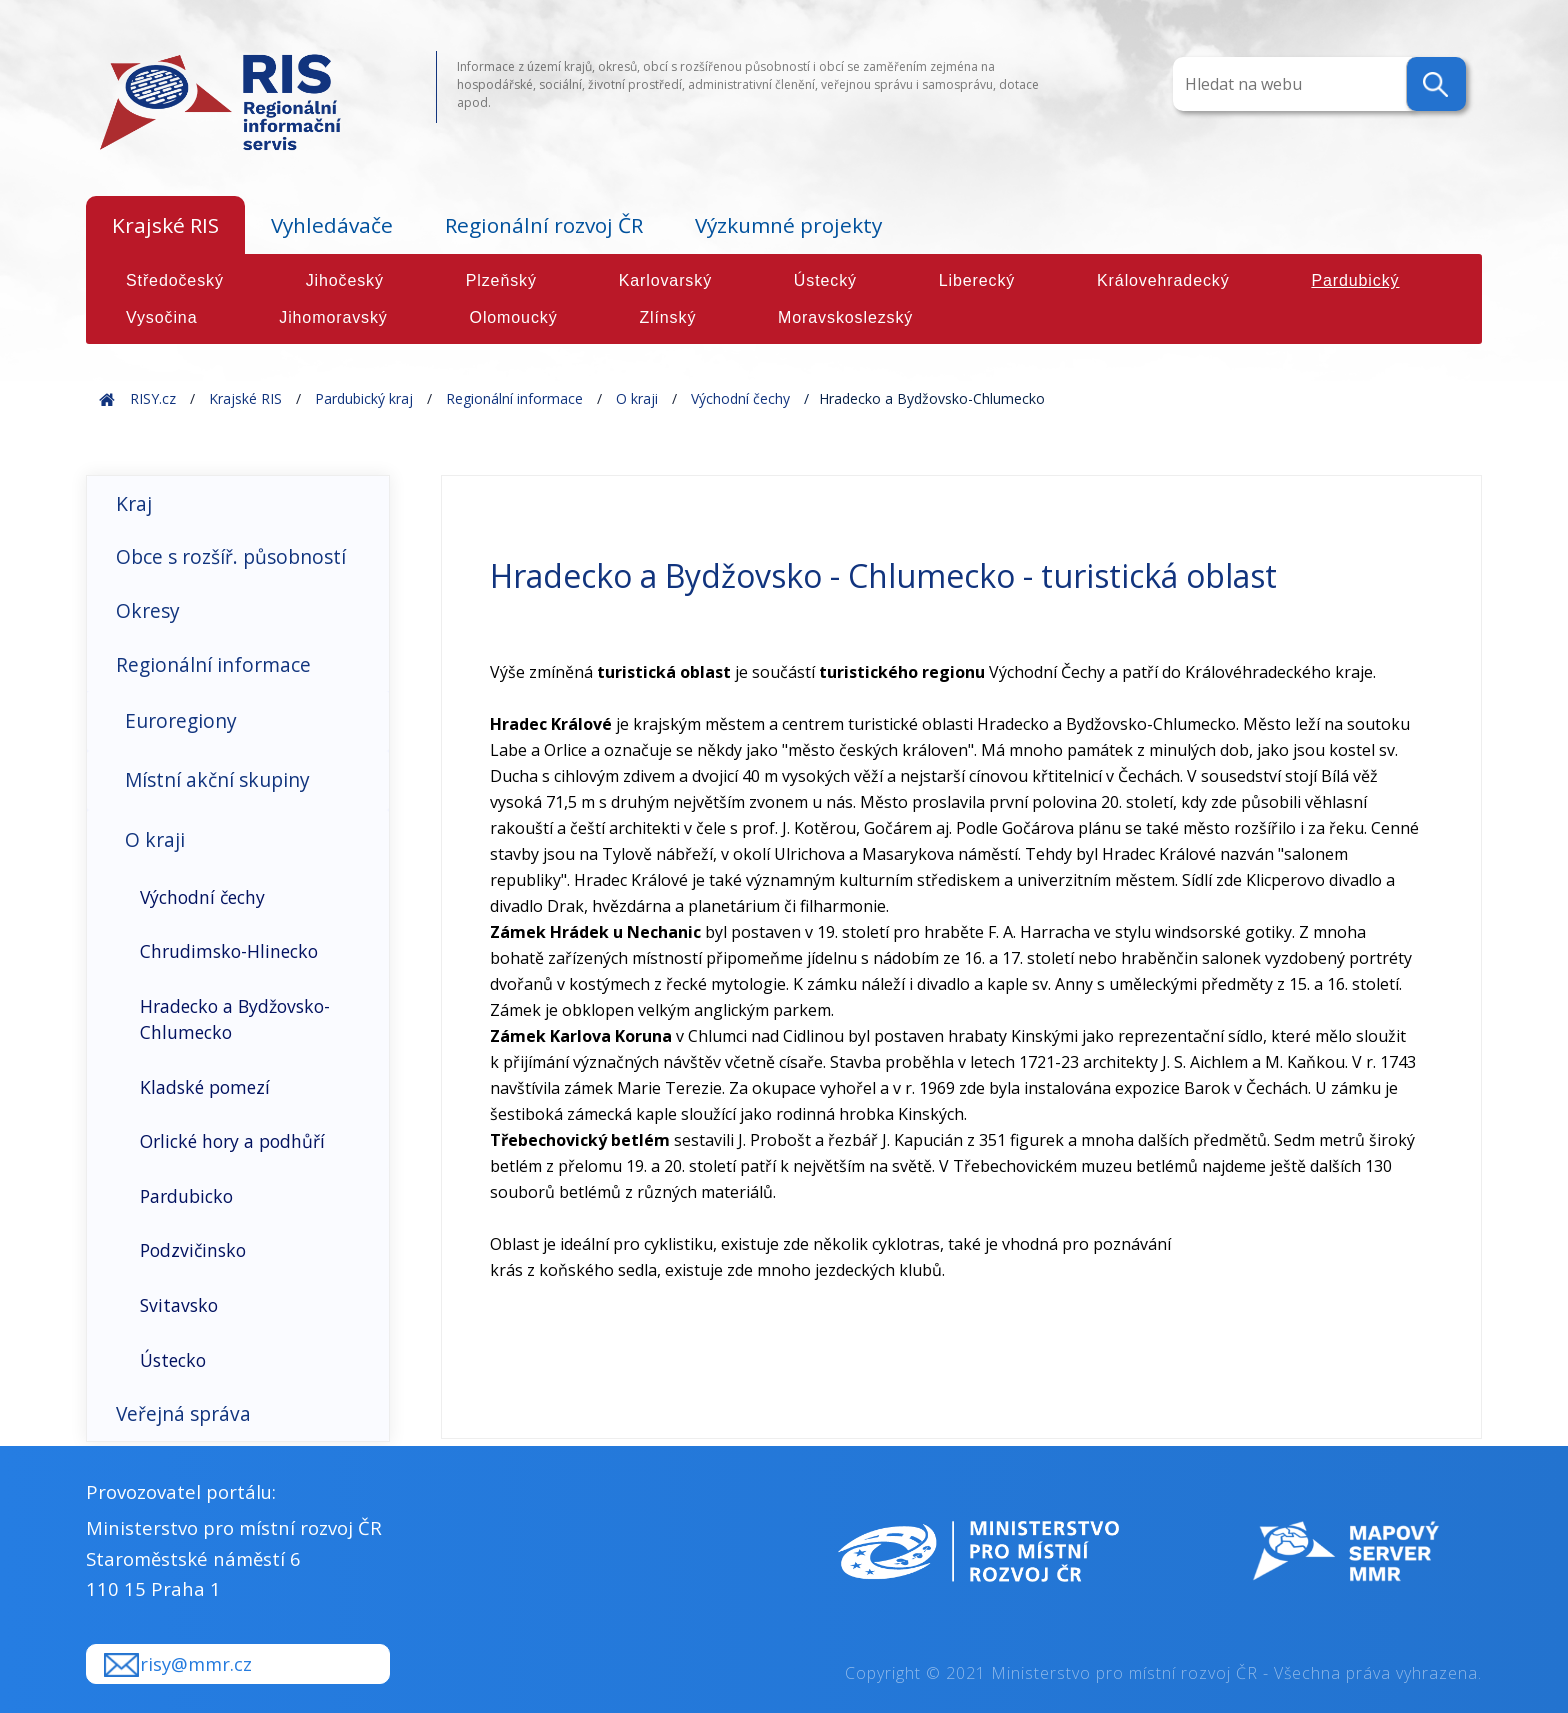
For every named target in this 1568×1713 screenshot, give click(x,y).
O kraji (637, 398)
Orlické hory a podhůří (232, 1141)
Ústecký (825, 280)
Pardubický (1355, 280)
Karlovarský (665, 280)
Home (107, 398)
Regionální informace (514, 398)
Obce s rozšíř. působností (231, 556)
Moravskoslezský (845, 317)
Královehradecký (1163, 280)
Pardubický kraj (364, 398)
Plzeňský (501, 280)
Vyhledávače (332, 225)
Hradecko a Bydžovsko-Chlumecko (235, 1019)
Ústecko (173, 1360)
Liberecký (977, 280)
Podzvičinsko (193, 1250)
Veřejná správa (183, 1413)
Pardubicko (186, 1196)
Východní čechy (740, 398)
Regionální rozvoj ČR (544, 225)
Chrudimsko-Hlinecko (229, 951)
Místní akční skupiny (217, 779)
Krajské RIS (165, 225)
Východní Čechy (1047, 672)
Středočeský (175, 280)
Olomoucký (514, 317)
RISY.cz (153, 398)
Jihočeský (345, 280)
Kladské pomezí (205, 1087)
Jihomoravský (333, 317)
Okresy (148, 610)
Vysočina (161, 317)
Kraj (134, 503)
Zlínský (667, 317)
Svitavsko (179, 1305)
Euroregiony (181, 720)
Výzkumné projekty (788, 225)
